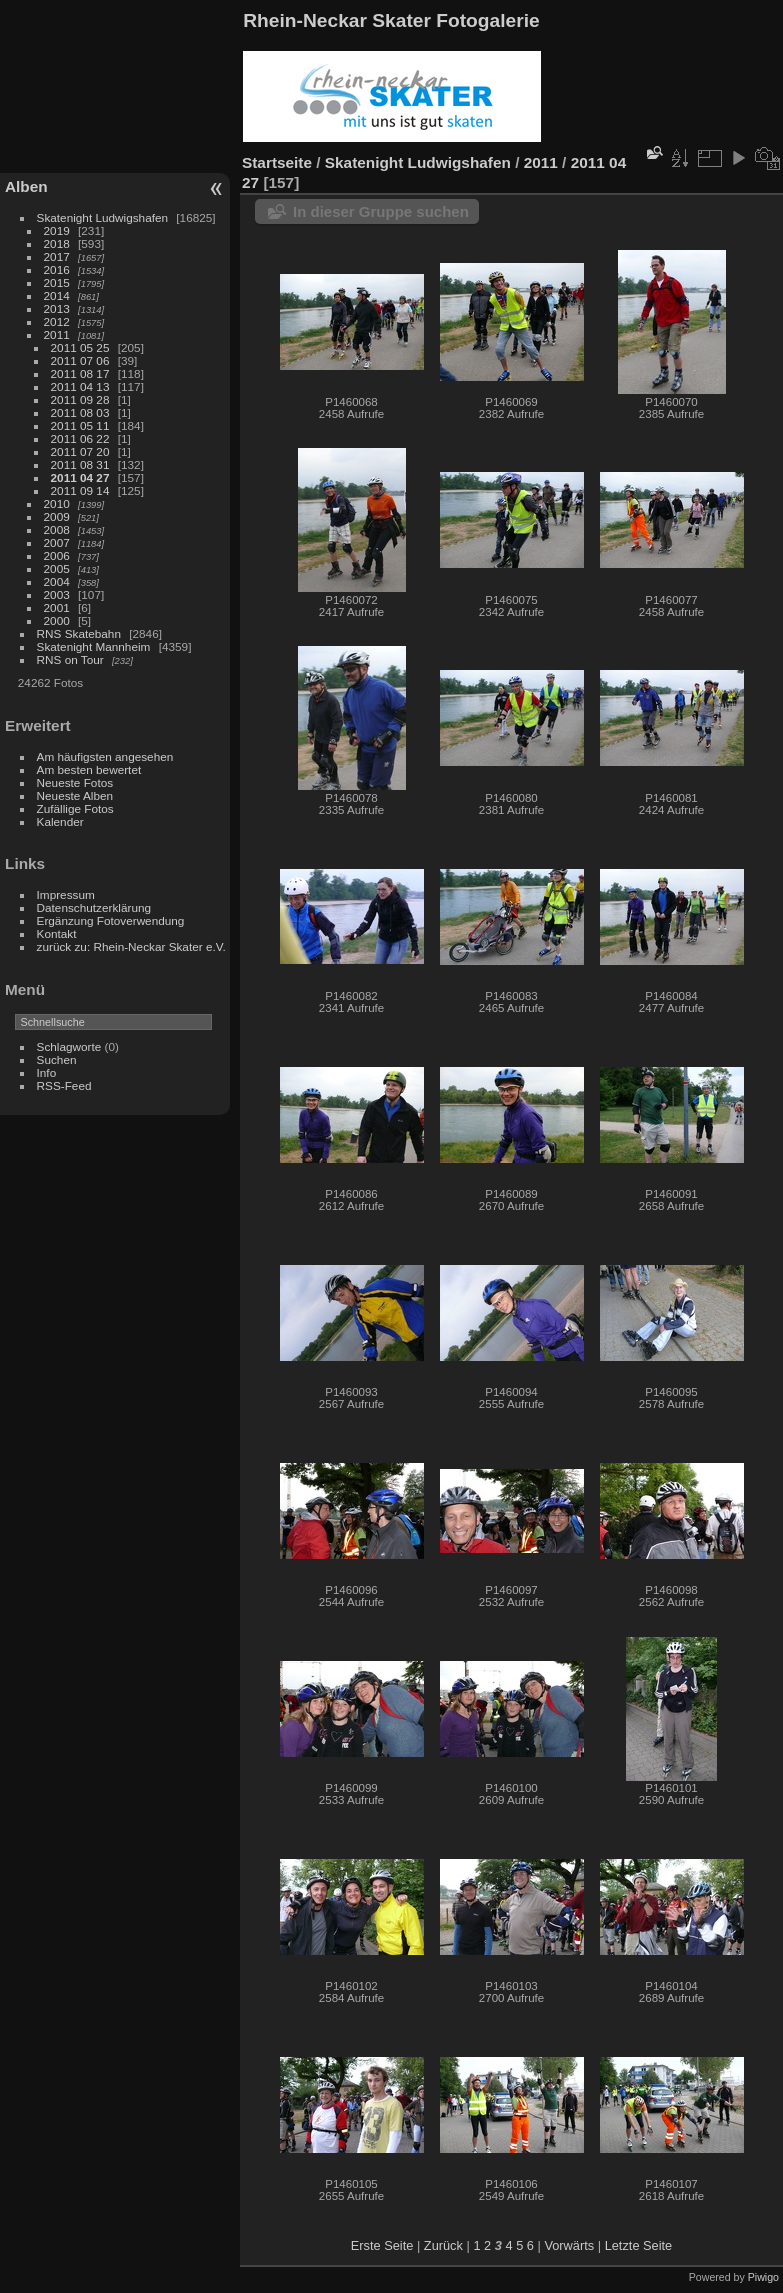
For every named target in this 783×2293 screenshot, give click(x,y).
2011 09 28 (80, 399)
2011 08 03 (80, 412)
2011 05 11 (80, 425)
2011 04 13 (80, 386)
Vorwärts (569, 2245)
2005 (57, 568)
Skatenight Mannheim (94, 646)
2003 (57, 594)
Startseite (277, 162)
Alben (26, 186)
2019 (57, 230)
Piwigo (763, 2277)
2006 (57, 555)
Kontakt (57, 933)
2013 (57, 308)
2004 (57, 581)
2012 (57, 321)
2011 (57, 334)
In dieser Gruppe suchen (381, 211)
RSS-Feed (64, 1085)
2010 (57, 503)
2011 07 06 (80, 360)
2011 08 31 (80, 464)
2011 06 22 (80, 438)
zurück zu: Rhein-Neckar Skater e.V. (131, 946)
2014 (57, 295)
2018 (57, 243)
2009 (57, 516)
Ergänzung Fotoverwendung (111, 920)
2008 (57, 529)
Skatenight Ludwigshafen (102, 217)
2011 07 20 (80, 451)
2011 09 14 (80, 490)
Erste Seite (382, 2245)
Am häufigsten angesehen (105, 756)
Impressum (66, 894)
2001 (57, 607)
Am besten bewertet (89, 769)
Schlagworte (69, 1046)
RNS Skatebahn (79, 633)
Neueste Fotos (75, 782)
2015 (57, 282)
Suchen (57, 1059)
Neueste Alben (75, 795)
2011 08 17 (80, 373)
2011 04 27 (80, 477)
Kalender (60, 821)
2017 (57, 256)
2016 (57, 269)
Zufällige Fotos (75, 808)
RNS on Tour (70, 659)
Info (47, 1072)
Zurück (443, 2245)
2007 (57, 542)
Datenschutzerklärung (94, 907)
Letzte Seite (639, 2245)
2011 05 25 (80, 347)
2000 (57, 620)
